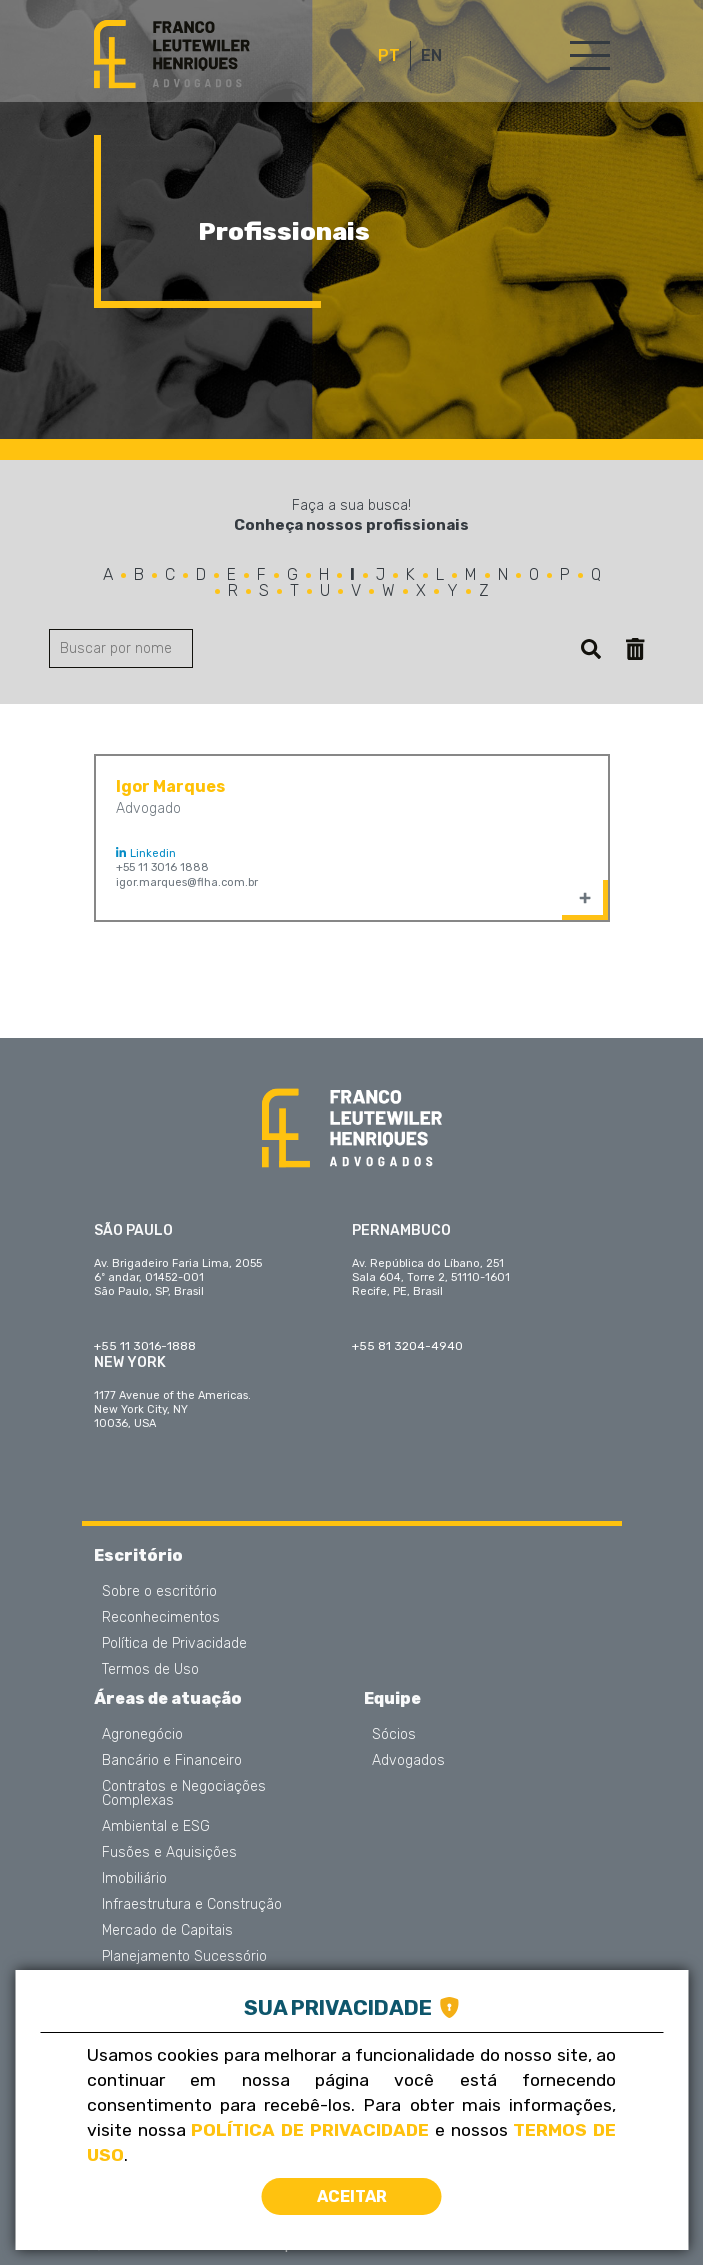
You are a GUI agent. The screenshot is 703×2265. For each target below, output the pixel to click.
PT (389, 56)
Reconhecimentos (161, 1618)
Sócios (394, 1735)
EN (431, 56)
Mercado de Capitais (167, 1931)
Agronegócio (142, 1735)
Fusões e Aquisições (169, 1853)
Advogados (408, 1761)
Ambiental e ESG (156, 1827)
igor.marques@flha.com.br (187, 882)
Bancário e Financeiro (172, 1761)
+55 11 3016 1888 (162, 867)
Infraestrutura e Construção (192, 1905)
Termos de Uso (150, 1670)
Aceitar (352, 2196)
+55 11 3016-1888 (145, 1346)
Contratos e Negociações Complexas (184, 1794)
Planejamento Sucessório (184, 1957)
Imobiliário (134, 1879)
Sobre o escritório (159, 1592)
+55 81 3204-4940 (407, 1346)
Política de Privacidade (174, 1644)
